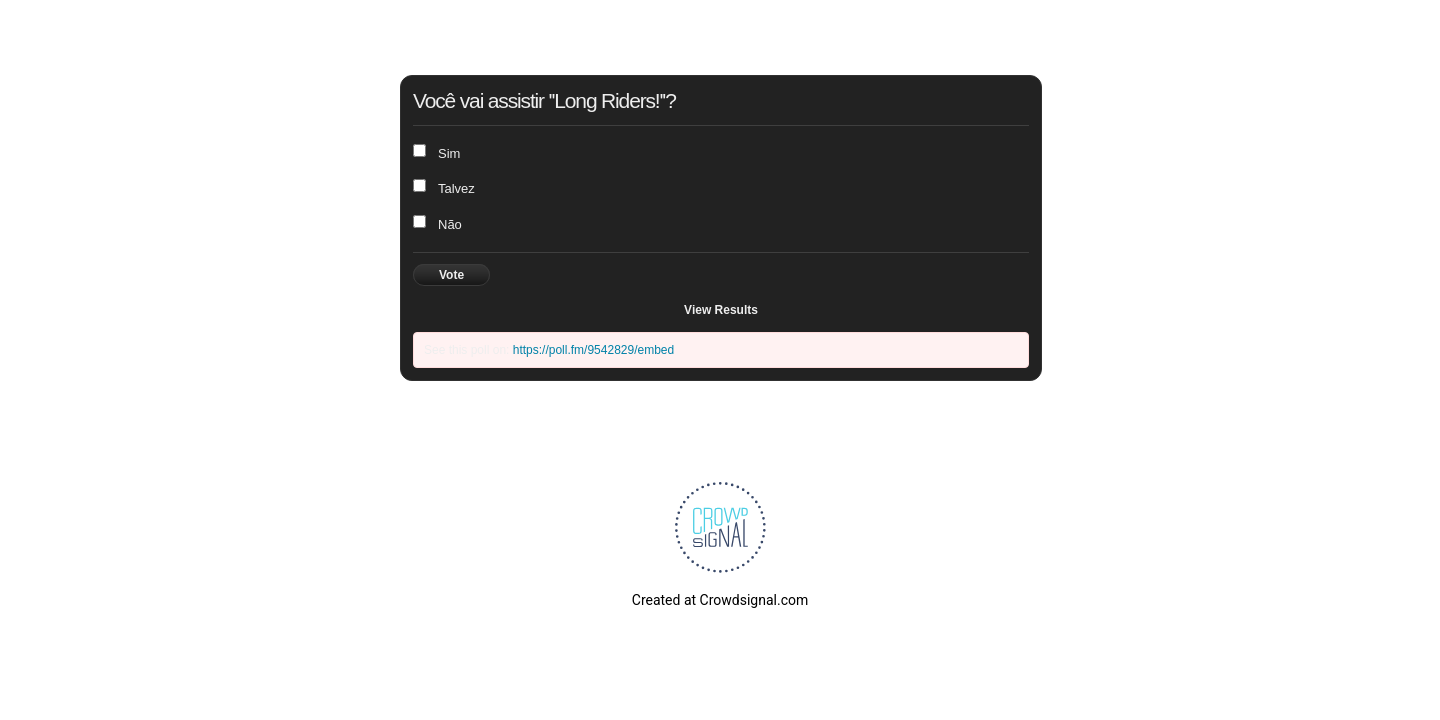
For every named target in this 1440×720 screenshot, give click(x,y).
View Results (721, 310)
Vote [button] (451, 275)
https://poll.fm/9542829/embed (593, 350)
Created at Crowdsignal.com (720, 600)
